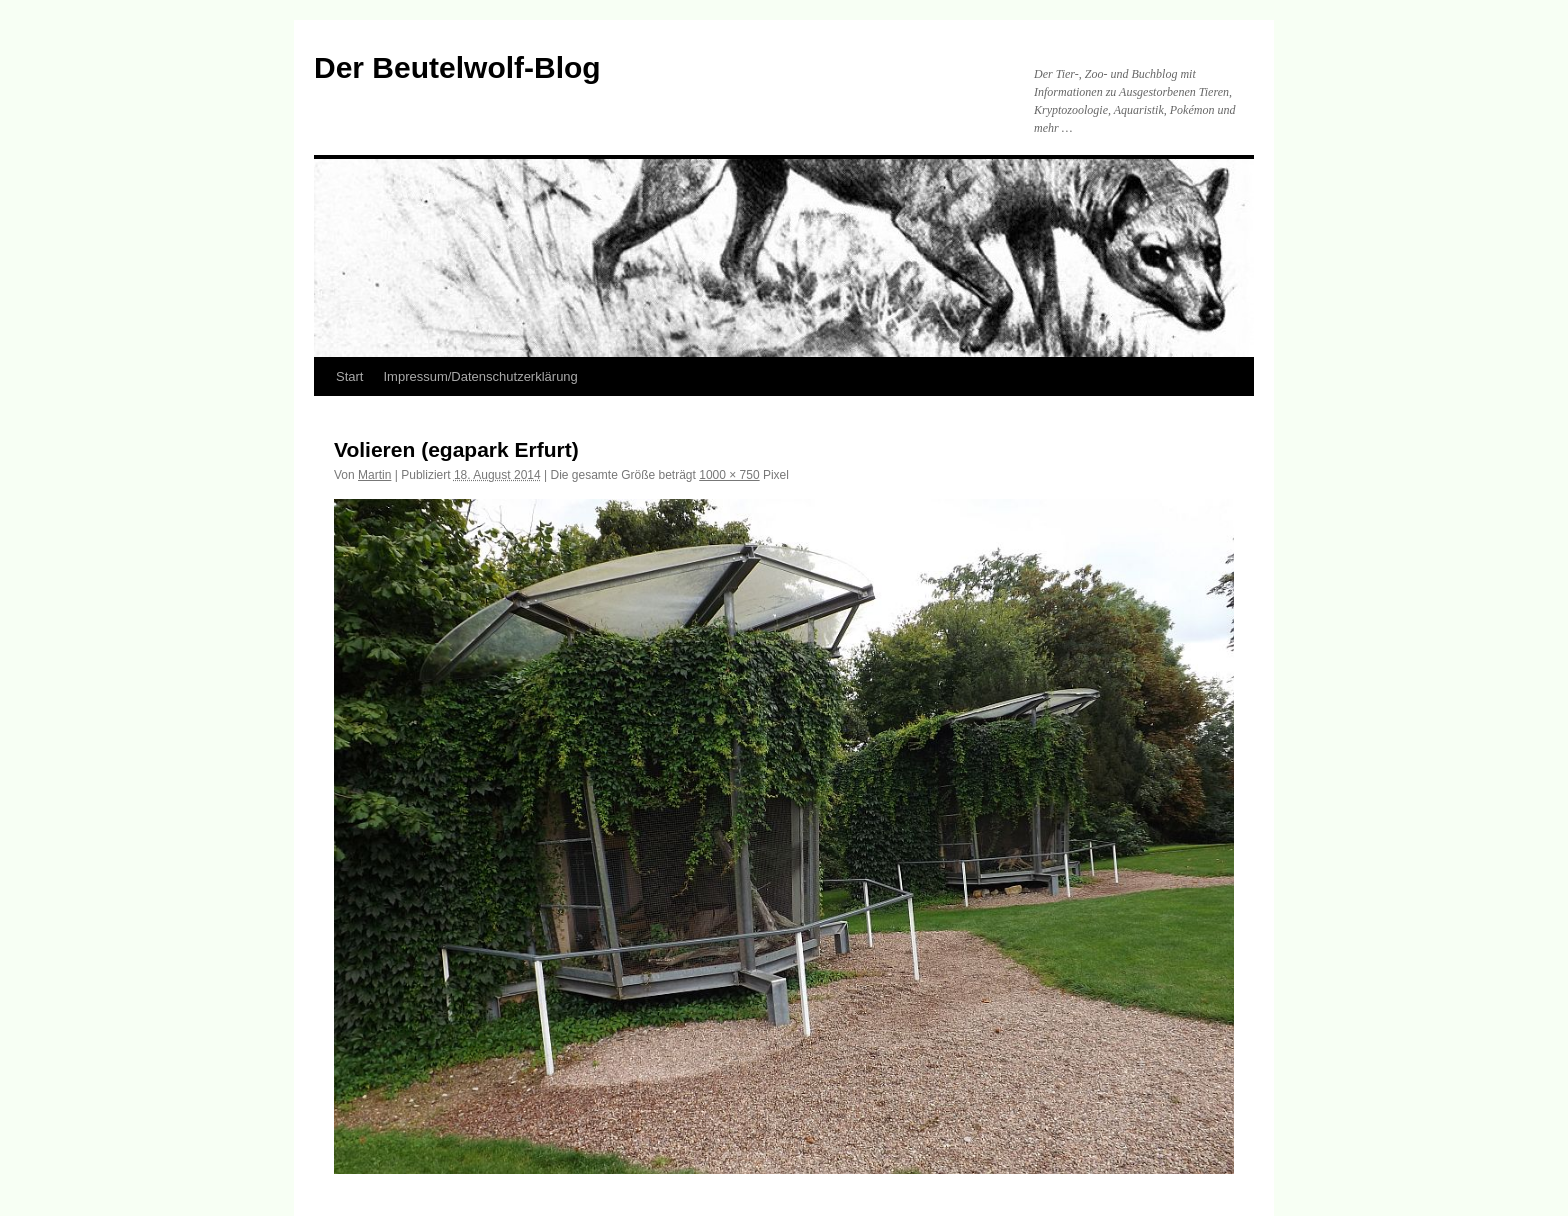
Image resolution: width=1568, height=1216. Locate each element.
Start (349, 376)
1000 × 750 (729, 475)
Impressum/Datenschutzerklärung (480, 376)
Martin (374, 475)
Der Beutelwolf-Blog (457, 67)
